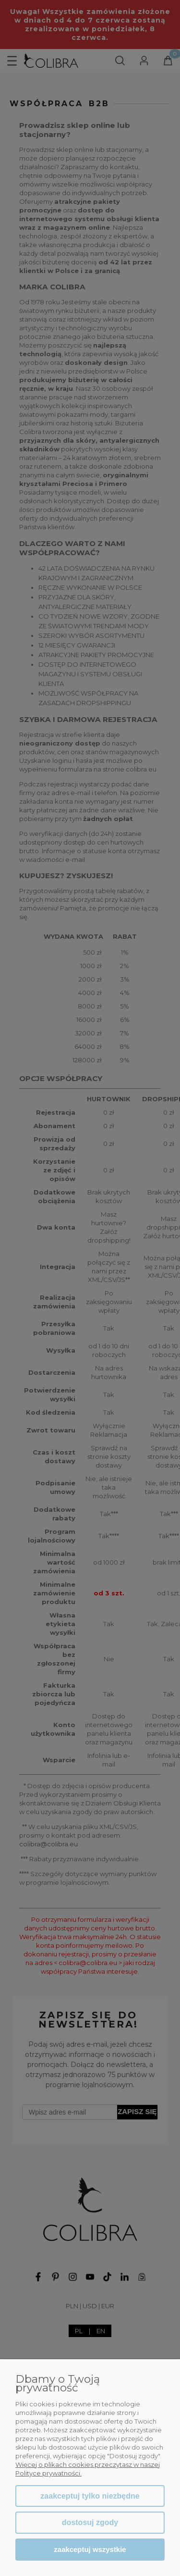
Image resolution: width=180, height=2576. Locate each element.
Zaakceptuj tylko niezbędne (89, 2496)
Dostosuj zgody (90, 2522)
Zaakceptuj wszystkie (90, 2549)
